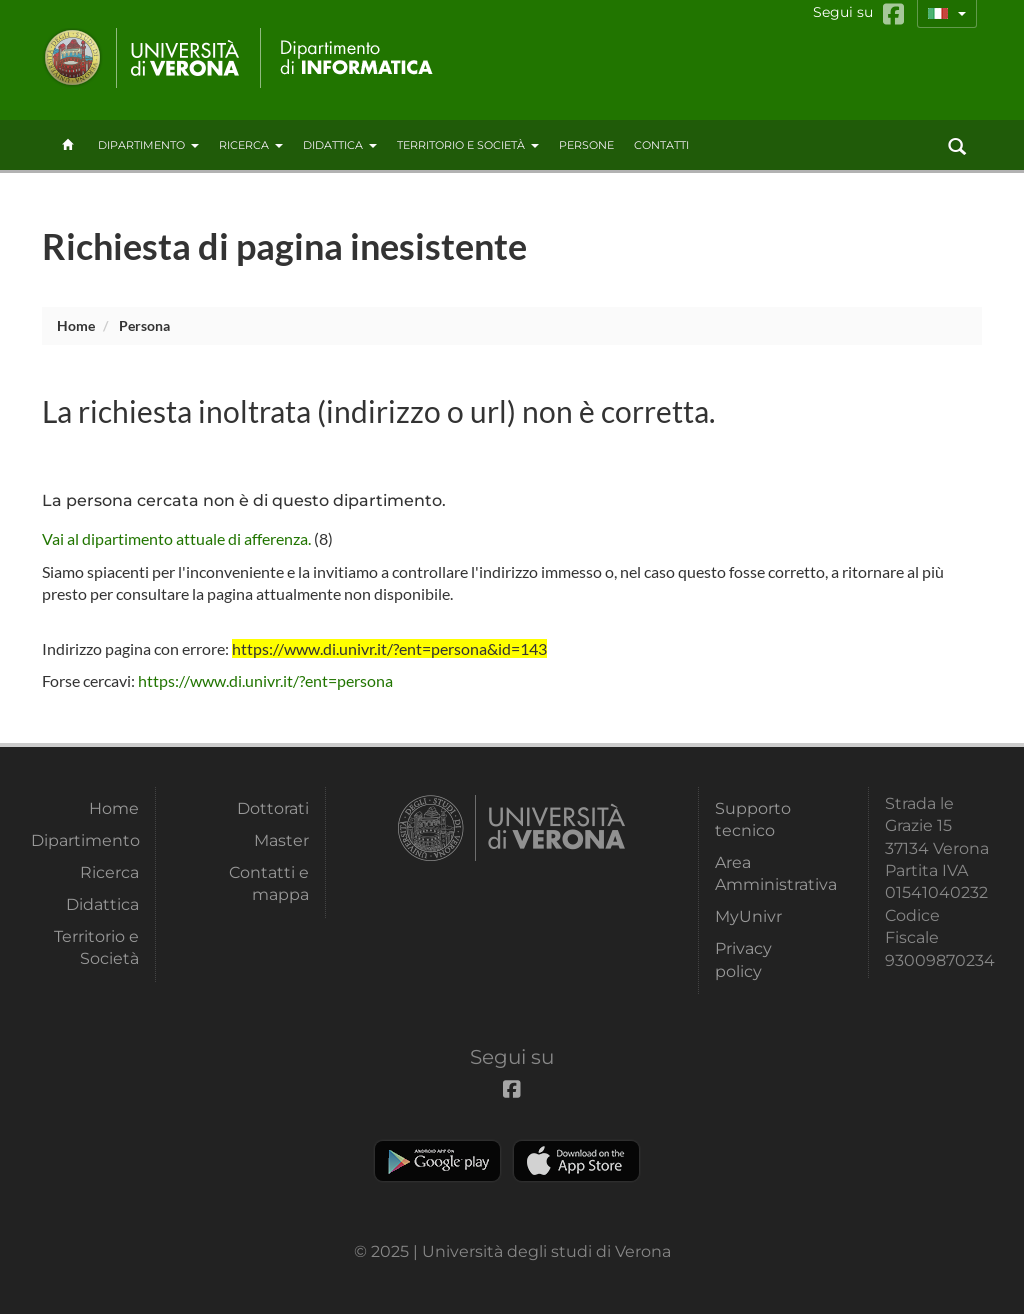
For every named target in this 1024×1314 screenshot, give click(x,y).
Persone (586, 145)
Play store (437, 1161)
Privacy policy (743, 959)
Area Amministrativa (769, 873)
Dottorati (273, 808)
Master (281, 840)
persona (144, 325)
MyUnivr (748, 916)
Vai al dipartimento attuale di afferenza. (176, 538)
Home (76, 325)
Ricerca (251, 145)
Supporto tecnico (753, 819)
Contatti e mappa (269, 883)
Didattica (340, 145)
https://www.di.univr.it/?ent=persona (265, 680)
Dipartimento (148, 145)
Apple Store (576, 1161)
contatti (661, 145)
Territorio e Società (468, 145)
